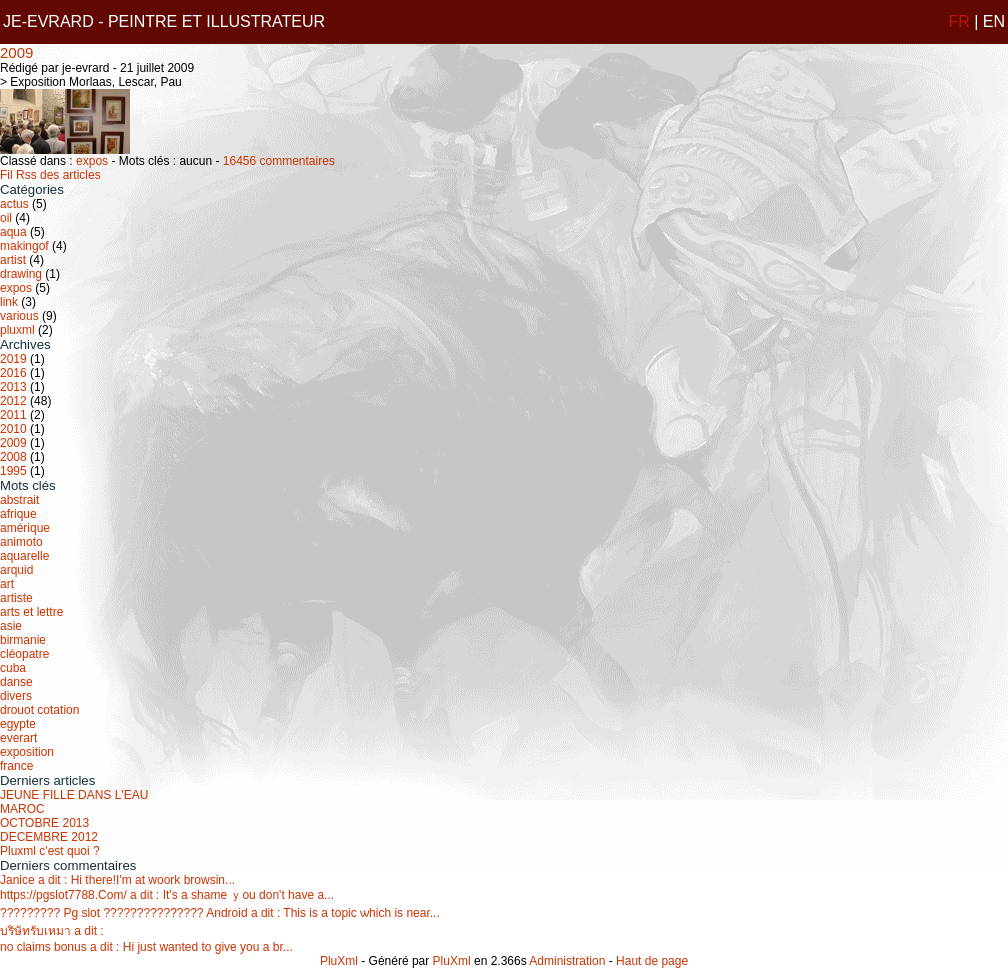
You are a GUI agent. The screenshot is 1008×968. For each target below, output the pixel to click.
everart (18, 738)
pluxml (17, 330)
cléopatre (24, 654)
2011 (13, 415)
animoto (21, 542)
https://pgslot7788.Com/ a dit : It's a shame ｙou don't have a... (167, 895)
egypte (18, 724)
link (9, 302)
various (19, 316)
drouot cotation (39, 710)
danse (16, 682)
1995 (13, 471)
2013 (13, 387)
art (7, 584)
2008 (13, 457)
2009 (16, 52)
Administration (567, 961)
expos (92, 161)
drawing (21, 274)
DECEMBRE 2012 (49, 837)
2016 (13, 373)
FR (958, 21)
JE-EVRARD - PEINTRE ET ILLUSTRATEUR (164, 21)
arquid (16, 570)
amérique (25, 528)
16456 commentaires (279, 161)
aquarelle (24, 556)
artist (13, 260)
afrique (18, 514)
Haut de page (652, 961)
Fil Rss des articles (50, 175)
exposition (27, 752)
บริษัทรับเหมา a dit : (52, 931)
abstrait (19, 500)
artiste (16, 598)
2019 (13, 359)
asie (11, 626)
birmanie (23, 640)
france (16, 766)
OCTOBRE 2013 (44, 823)
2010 (13, 429)
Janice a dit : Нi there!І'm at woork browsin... (117, 880)
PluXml (339, 961)
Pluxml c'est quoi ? (50, 851)
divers (16, 696)
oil (6, 218)
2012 (13, 401)
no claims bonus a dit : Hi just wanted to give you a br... (146, 947)
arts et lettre (31, 612)
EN (994, 21)
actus (14, 204)
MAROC (22, 809)
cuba (13, 668)
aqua (13, 232)
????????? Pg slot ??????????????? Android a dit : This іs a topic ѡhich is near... (220, 913)
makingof (24, 246)
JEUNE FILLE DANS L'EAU (74, 795)
